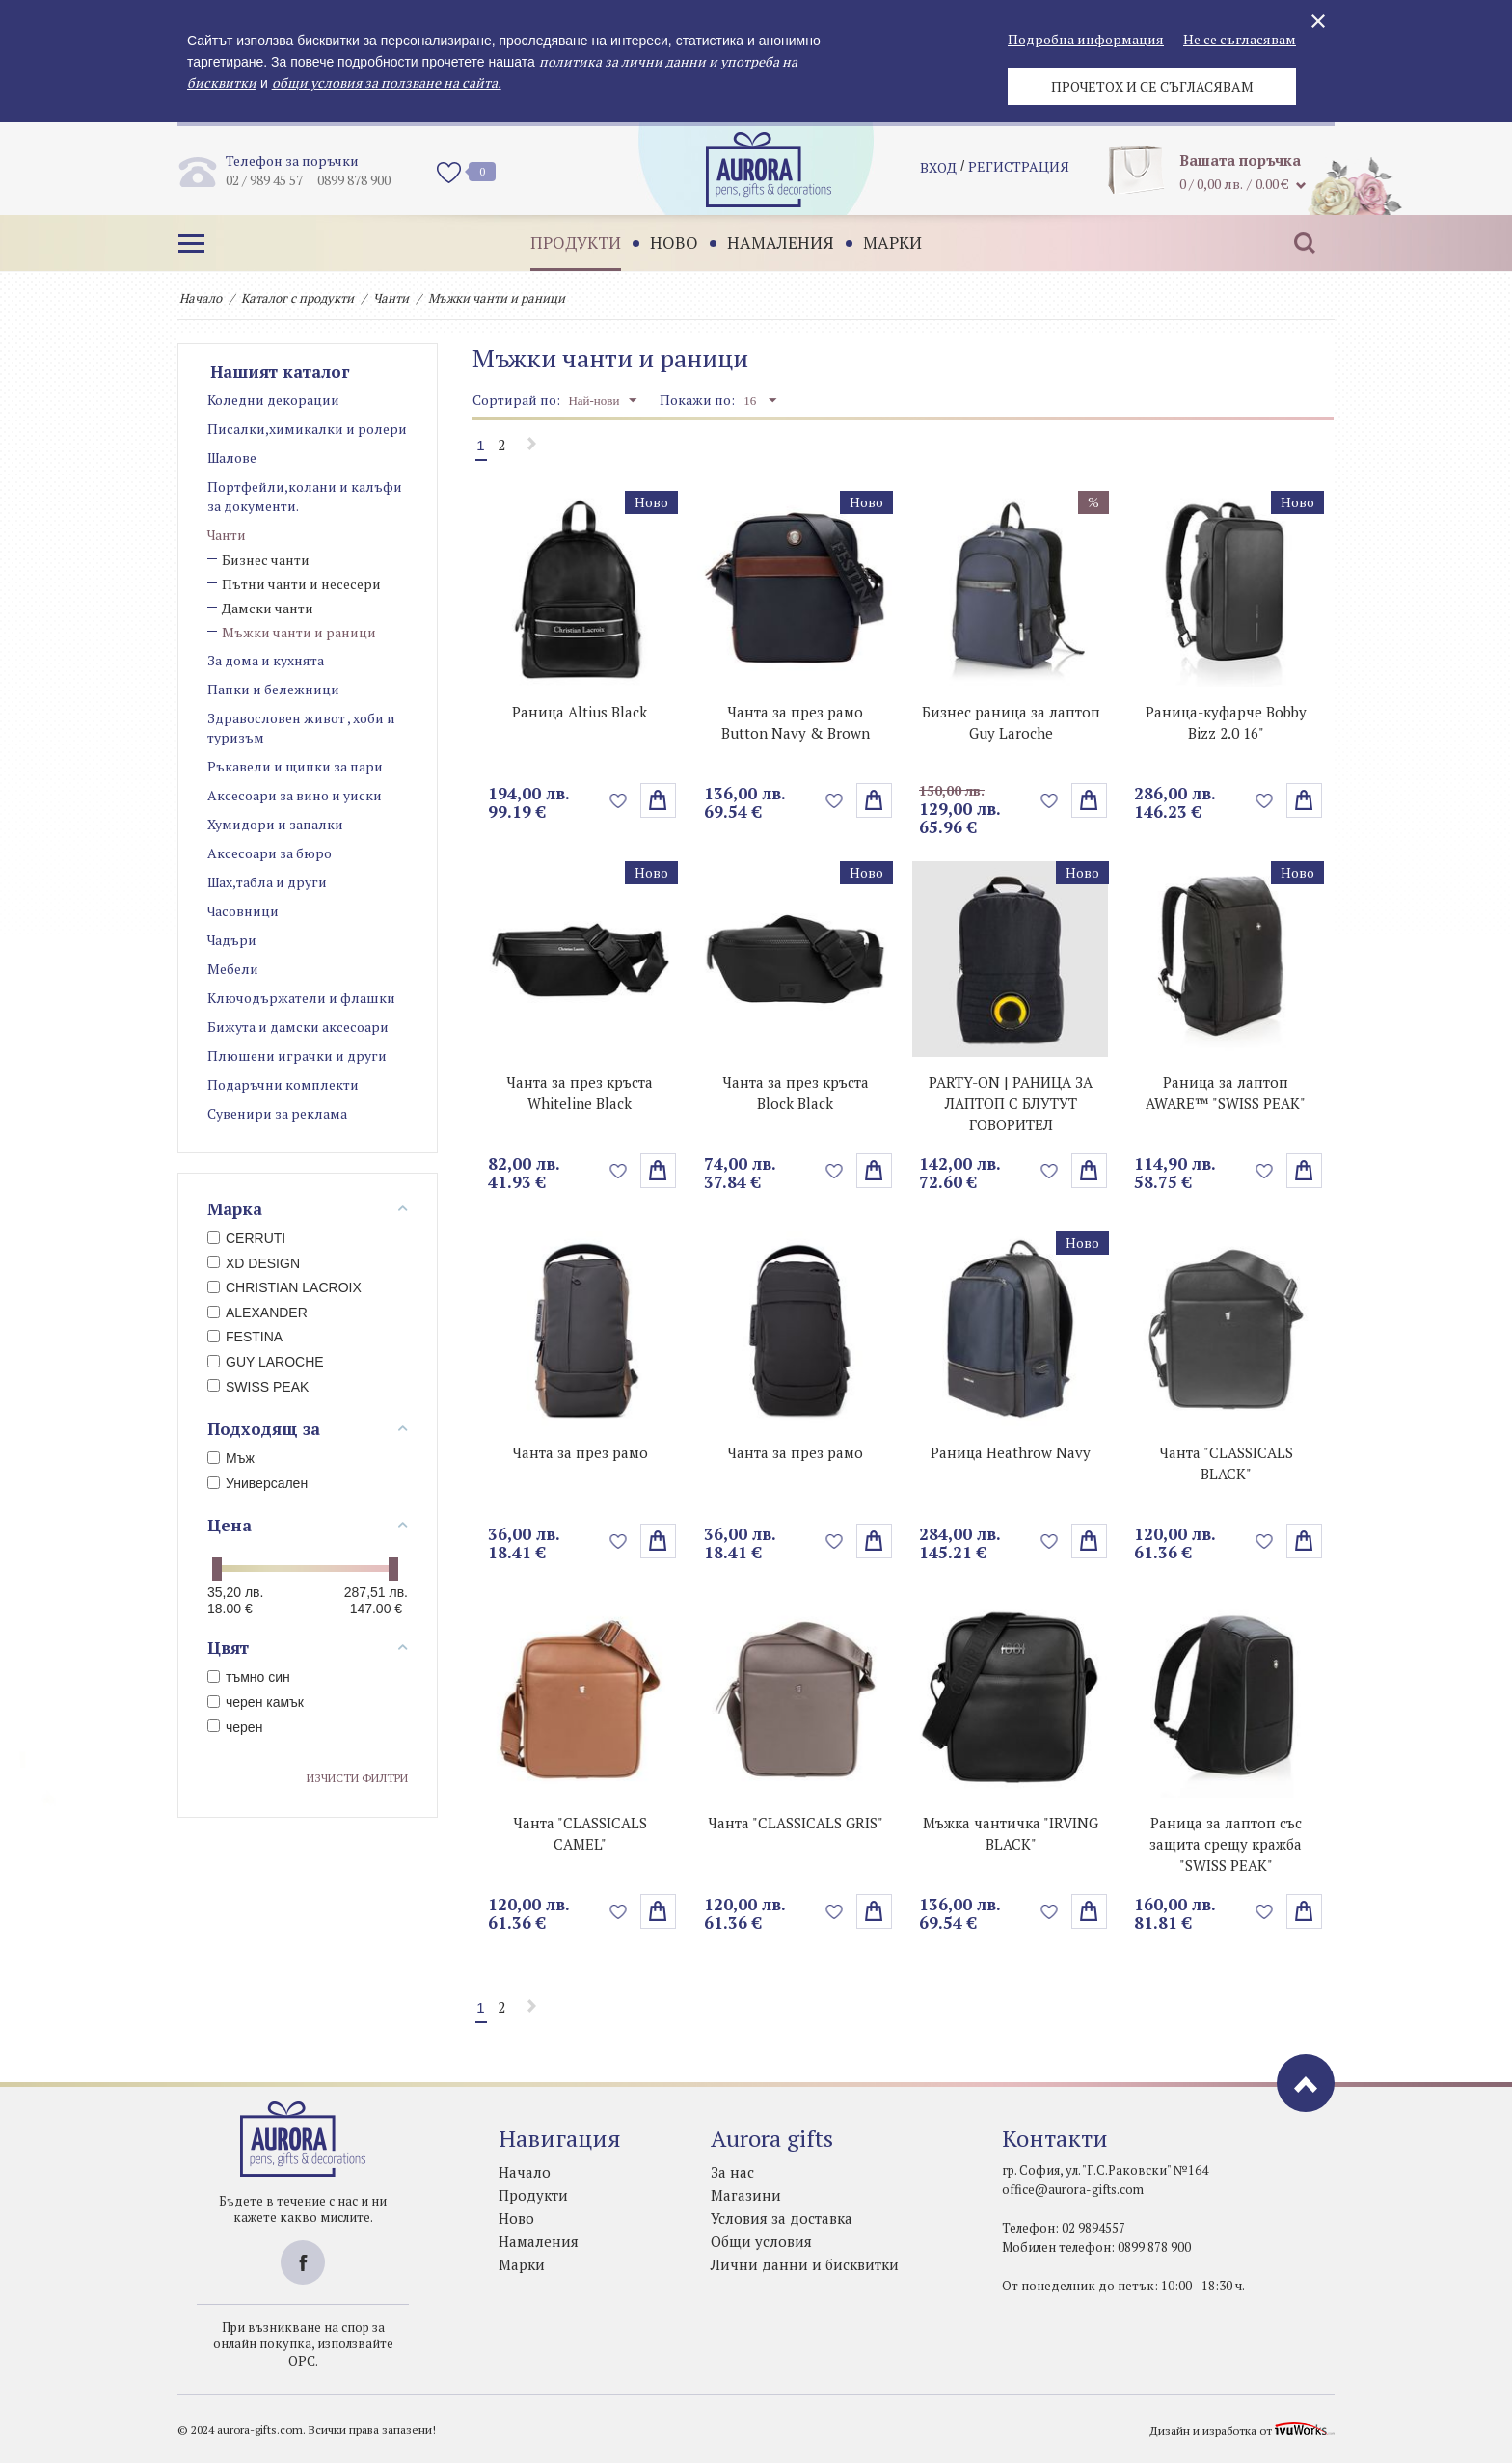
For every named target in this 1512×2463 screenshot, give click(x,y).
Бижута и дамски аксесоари (298, 1026)
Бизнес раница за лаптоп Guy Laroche (1011, 722)
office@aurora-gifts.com (1073, 2189)
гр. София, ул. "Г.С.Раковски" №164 (1105, 2170)
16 (759, 400)
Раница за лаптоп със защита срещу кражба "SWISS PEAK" (1225, 1844)
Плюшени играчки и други (297, 1055)
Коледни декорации (273, 400)
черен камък (255, 1702)
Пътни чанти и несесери (301, 584)
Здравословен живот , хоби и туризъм (301, 727)
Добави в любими (618, 800)
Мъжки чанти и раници (299, 632)
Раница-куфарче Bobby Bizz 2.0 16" (1226, 722)
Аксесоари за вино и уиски (294, 795)
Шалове (231, 457)
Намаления (776, 242)
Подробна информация (1086, 39)
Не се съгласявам (1239, 39)
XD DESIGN (253, 1263)
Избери (1304, 800)
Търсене (1301, 243)
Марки (888, 242)
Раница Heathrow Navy (1011, 1452)
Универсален (257, 1483)
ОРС (301, 2360)
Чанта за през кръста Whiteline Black (579, 1092)
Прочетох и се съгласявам (1152, 86)
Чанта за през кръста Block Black (795, 1092)
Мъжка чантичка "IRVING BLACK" (1010, 1833)
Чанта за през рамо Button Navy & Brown (795, 722)
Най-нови (602, 400)
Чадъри (231, 940)
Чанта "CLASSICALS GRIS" (795, 1822)
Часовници (243, 911)
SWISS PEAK (258, 1386)
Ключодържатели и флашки (301, 997)
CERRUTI (246, 1238)
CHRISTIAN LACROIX (284, 1287)
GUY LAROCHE (265, 1361)
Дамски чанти (267, 608)
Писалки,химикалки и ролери (307, 429)
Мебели (232, 969)
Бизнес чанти (266, 560)
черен (234, 1727)
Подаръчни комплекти (283, 1084)
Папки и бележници (273, 689)
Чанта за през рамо (580, 1452)
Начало (200, 298)
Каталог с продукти (297, 298)
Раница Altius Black (579, 711)
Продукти (571, 242)
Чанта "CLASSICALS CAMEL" (580, 1833)
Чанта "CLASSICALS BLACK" (1226, 1463)
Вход (938, 169)
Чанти (391, 298)
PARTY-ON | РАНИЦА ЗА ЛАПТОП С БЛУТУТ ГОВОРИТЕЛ (1011, 1103)
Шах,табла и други (267, 882)
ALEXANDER (257, 1312)
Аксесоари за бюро (269, 853)
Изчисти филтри (357, 1778)
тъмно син (248, 1677)
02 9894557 (1093, 2227)
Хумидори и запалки (275, 824)
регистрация (1018, 169)
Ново (670, 242)
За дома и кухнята (265, 660)
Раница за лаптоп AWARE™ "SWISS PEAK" (1226, 1092)
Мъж (231, 1458)
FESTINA (245, 1336)
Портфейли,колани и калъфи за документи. (304, 496)
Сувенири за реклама (277, 1113)
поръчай (658, 800)
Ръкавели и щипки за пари (295, 766)
